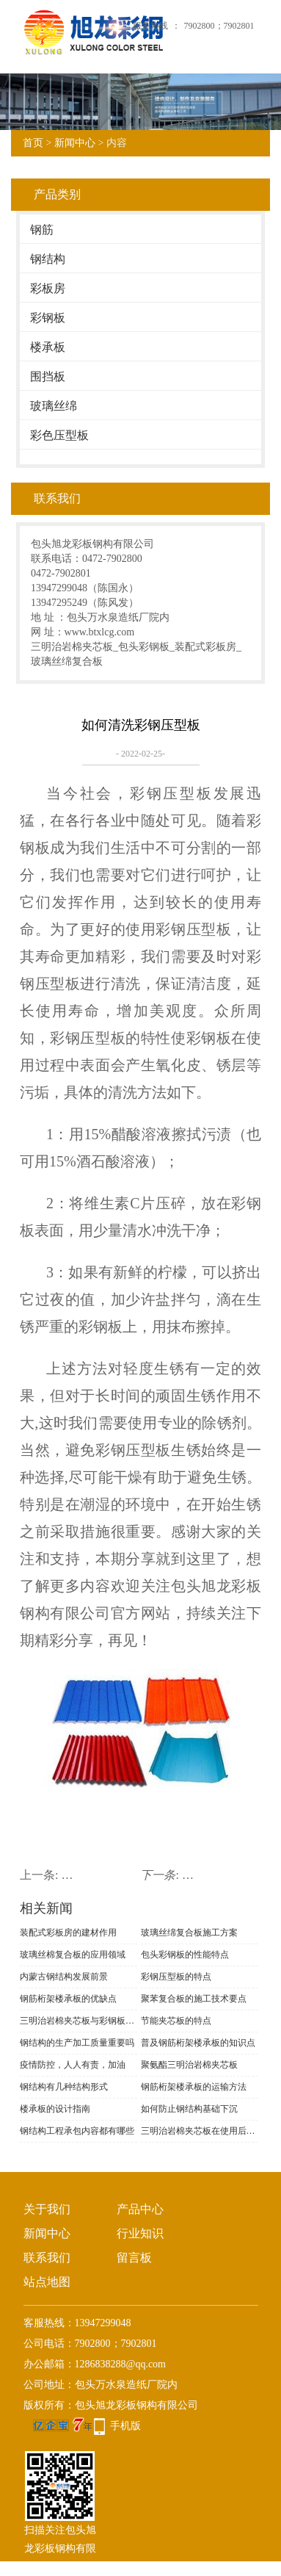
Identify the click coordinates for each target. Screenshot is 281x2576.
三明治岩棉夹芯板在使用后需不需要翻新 (199, 2131)
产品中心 (140, 2209)
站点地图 (46, 2282)
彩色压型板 (59, 435)
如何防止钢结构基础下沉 (189, 2109)
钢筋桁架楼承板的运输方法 (194, 2087)
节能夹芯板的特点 (176, 2021)
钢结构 (47, 259)
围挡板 (47, 376)
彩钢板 (47, 317)
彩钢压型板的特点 (176, 1976)
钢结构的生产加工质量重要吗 (77, 2043)
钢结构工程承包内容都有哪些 (77, 2131)
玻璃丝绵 (53, 406)
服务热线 (150, 26)
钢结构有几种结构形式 (64, 2087)
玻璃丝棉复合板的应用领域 (72, 1954)
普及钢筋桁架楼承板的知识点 (198, 2043)
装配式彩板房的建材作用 (68, 1932)
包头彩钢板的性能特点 (185, 1954)
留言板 (134, 2257)
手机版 (125, 2425)
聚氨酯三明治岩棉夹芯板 (189, 2065)
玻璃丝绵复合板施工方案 (189, 1932)
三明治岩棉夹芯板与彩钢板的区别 (78, 2021)
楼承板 (47, 347)
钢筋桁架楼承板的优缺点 (68, 1999)
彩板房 (47, 288)
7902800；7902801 (219, 26)
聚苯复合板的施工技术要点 (194, 1999)
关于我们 (46, 2209)
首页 (33, 142)
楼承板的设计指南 (55, 2109)
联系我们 (46, 2257)
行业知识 (140, 2233)
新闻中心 (74, 142)
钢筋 (42, 229)
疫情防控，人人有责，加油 (72, 2065)
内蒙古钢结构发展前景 (64, 1976)
